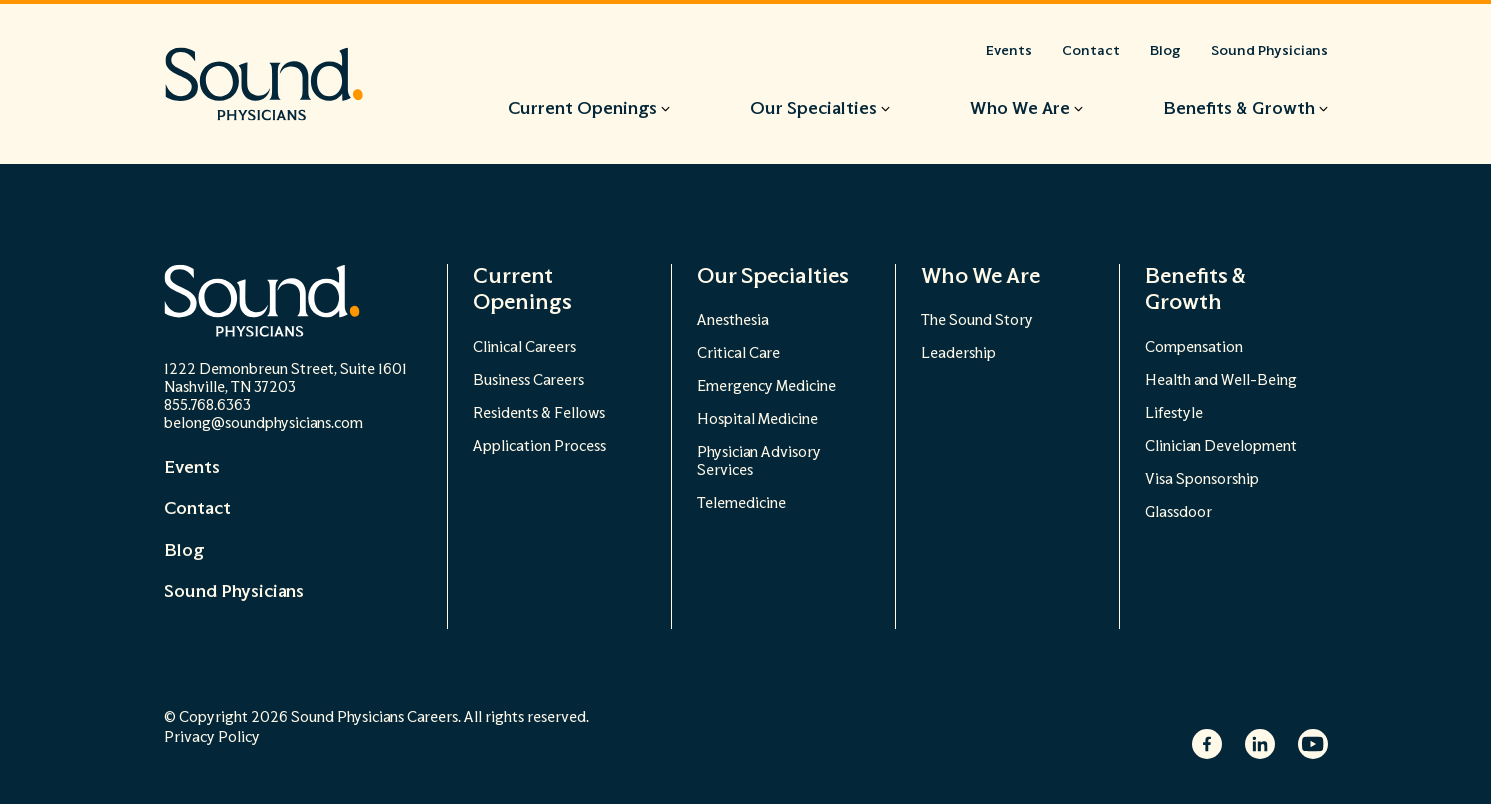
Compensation (1194, 347)
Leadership (958, 353)
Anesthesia (733, 320)
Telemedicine (741, 503)
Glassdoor (1178, 512)
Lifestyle (1174, 413)
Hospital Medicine (757, 419)
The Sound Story (977, 320)
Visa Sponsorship (1202, 479)
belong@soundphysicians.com (263, 423)
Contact (197, 509)
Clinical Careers (524, 347)
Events (192, 468)
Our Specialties (773, 276)
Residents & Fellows (539, 413)
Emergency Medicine (766, 386)
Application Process (539, 446)
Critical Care (738, 353)
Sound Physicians (234, 592)
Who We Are (980, 276)
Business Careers (528, 380)
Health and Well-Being (1221, 380)
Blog (184, 551)
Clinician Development (1221, 446)
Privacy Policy (212, 737)
